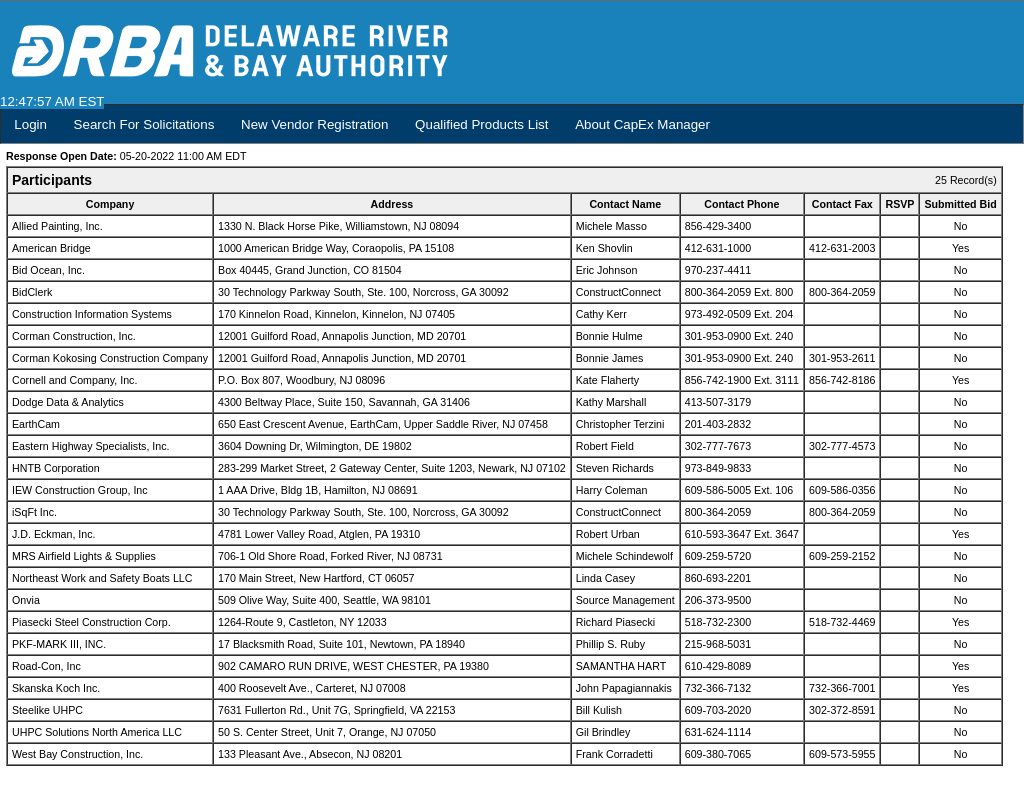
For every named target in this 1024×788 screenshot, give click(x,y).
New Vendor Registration (314, 124)
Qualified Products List (481, 124)
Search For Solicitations (144, 124)
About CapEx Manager (642, 124)
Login (30, 124)
